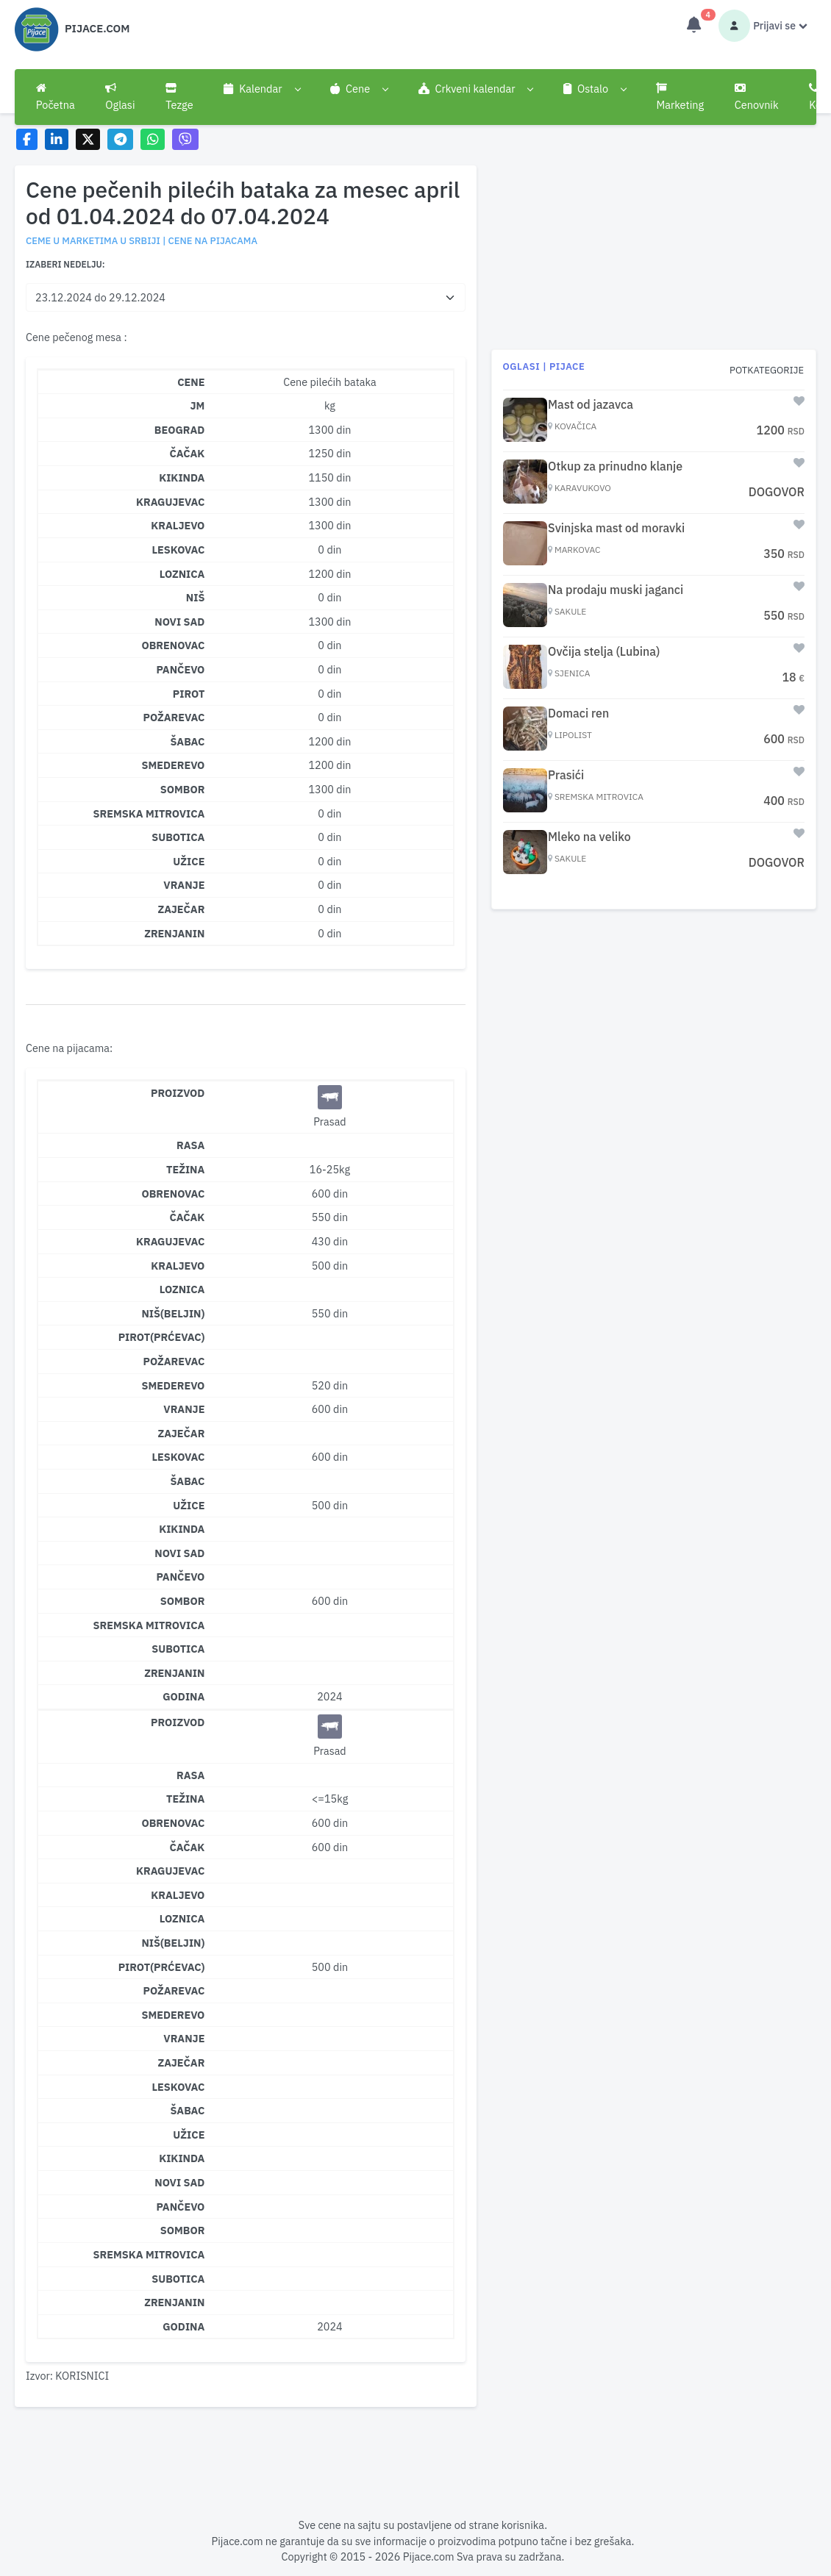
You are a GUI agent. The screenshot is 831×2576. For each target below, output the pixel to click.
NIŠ (195, 597)
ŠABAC (187, 741)
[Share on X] (88, 139)
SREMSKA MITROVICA (149, 813)
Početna (55, 97)
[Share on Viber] (185, 139)
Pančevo (180, 1577)
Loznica (182, 1289)
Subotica (177, 1649)
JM (197, 405)
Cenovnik (757, 97)
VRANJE (183, 885)
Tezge (179, 97)
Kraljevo (177, 1266)
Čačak (187, 1217)
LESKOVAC (177, 550)
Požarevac (174, 1361)
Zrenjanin (174, 1673)
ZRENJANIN (174, 933)
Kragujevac (170, 1241)
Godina (183, 1696)
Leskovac (177, 1457)
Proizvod (177, 1093)
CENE (190, 382)
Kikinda (181, 1529)
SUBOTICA (177, 837)
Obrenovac (172, 1194)
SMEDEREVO (173, 765)
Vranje (183, 1409)
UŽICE (188, 861)
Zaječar (180, 1433)
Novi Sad (179, 1553)
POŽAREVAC (174, 717)
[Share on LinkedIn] (57, 139)
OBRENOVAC (172, 645)
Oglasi (120, 97)
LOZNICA (182, 574)
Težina (185, 1169)
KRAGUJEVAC (170, 502)
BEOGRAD (179, 430)
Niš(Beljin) (172, 1313)
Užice (188, 1505)
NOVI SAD (179, 622)
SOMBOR (182, 789)
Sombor (182, 1601)
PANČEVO (180, 669)
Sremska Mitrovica (149, 1625)
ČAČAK (187, 453)
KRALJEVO (177, 525)
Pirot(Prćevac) (161, 1337)
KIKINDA (181, 477)
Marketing (680, 97)
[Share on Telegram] (120, 139)
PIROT (189, 694)
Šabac (187, 1481)
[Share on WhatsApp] (152, 139)
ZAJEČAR (180, 909)
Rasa (190, 1145)
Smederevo (173, 1385)
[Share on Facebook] (27, 139)
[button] (261, 89)
